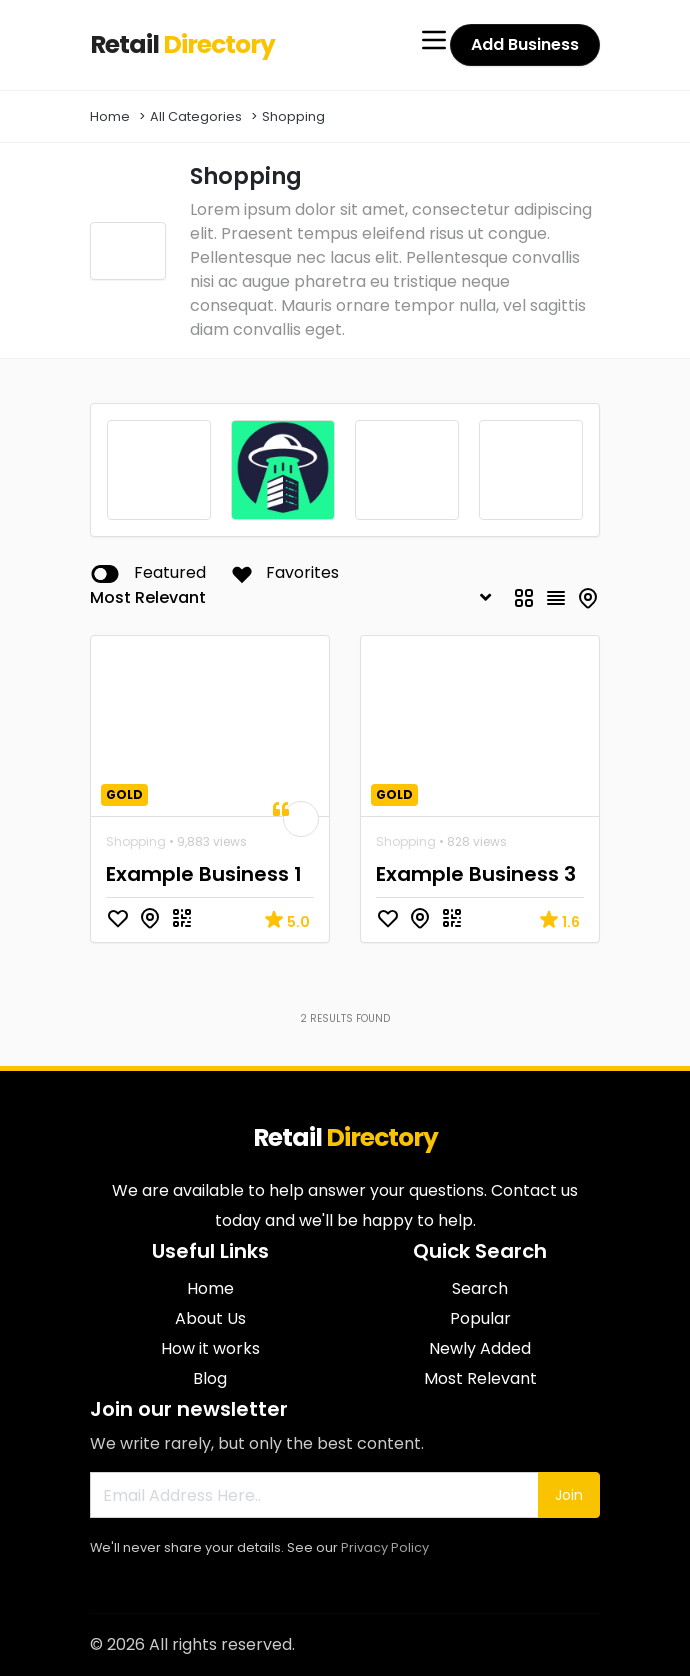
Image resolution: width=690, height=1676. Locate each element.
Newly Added (480, 1348)
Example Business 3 (476, 874)
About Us (210, 1318)
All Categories (196, 116)
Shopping (293, 116)
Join (569, 1495)
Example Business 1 (204, 874)
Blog (210, 1378)
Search (480, 1288)
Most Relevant (480, 1378)
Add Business (525, 44)
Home (110, 116)
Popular (480, 1318)
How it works (210, 1348)
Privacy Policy (385, 1547)
